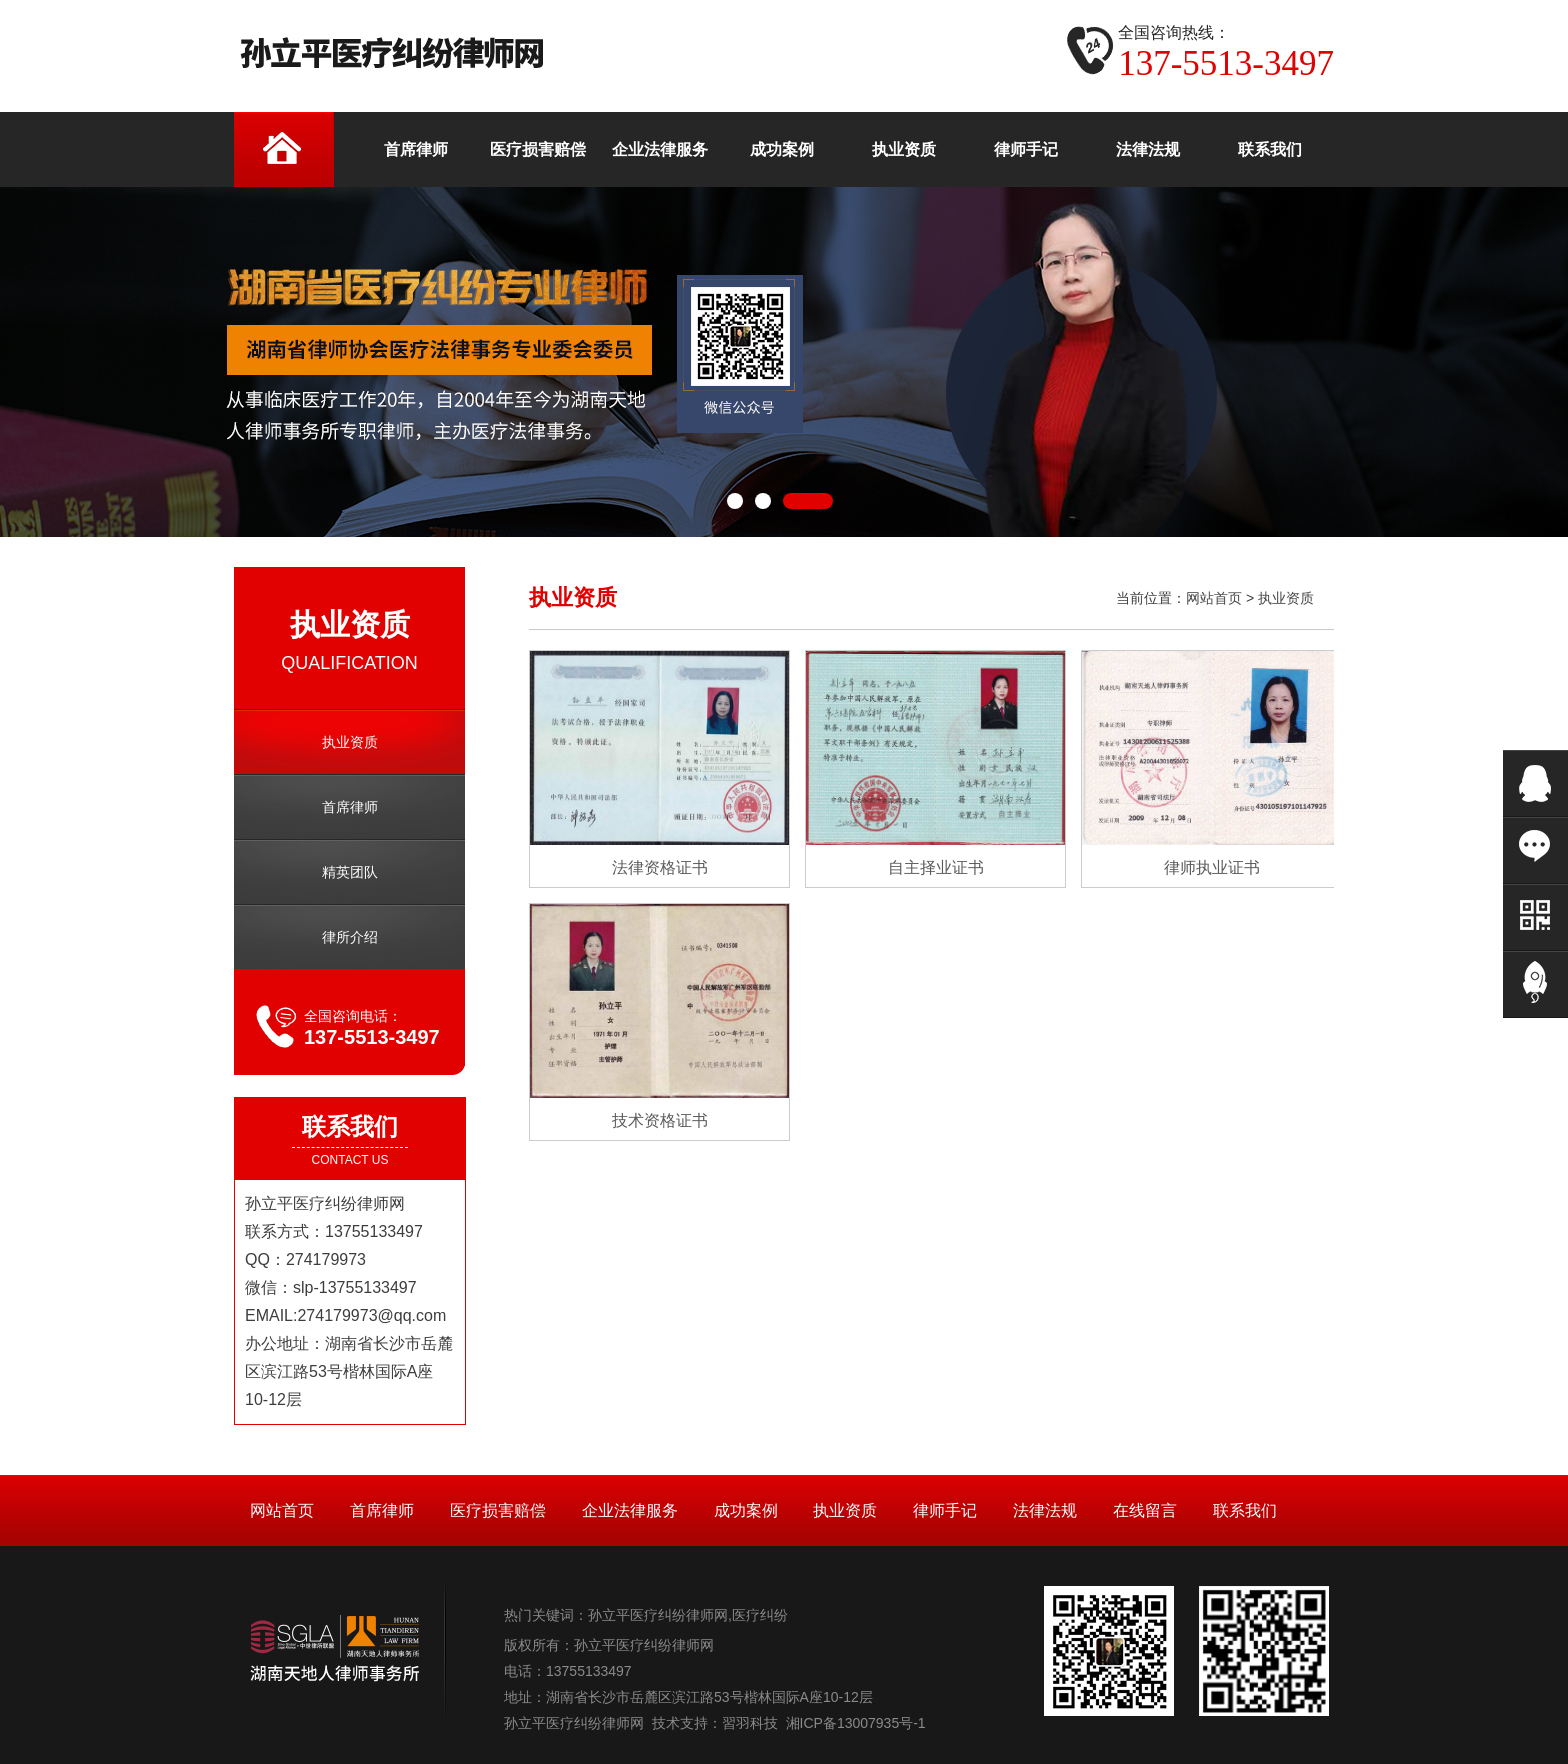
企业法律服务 (630, 1510)
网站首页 (1214, 598)
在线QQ (1535, 783)
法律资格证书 (660, 867)
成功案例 (746, 1510)
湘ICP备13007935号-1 (856, 1723)
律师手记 (945, 1510)
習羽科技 (750, 1723)
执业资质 (350, 742)
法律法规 (1045, 1510)
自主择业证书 (936, 867)
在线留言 (1145, 1510)
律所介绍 (350, 937)
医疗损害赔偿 (498, 1510)
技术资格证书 (660, 1120)
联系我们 (1245, 1510)
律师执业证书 (1212, 867)
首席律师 (350, 807)
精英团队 (350, 872)
